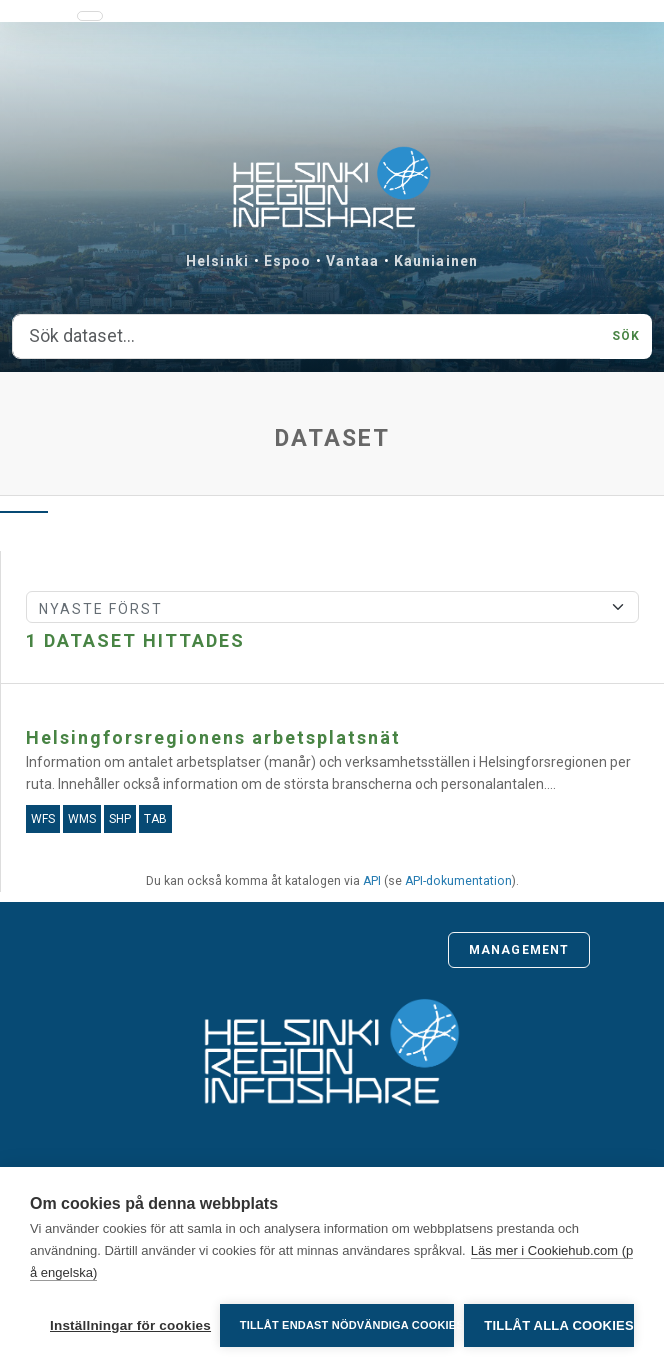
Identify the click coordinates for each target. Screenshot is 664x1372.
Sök (626, 336)
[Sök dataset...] (306, 337)
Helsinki (217, 261)
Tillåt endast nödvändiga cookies (347, 1325)
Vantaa (352, 261)
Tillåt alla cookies (558, 1325)
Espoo (288, 261)
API (372, 881)
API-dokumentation (458, 881)
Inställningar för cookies (130, 1325)
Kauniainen (436, 261)
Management (519, 950)
